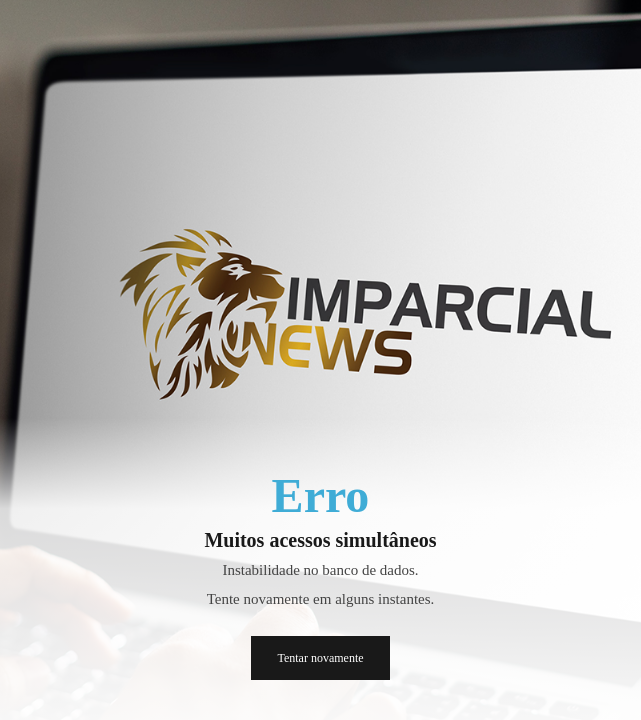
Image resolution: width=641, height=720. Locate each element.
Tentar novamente (320, 658)
